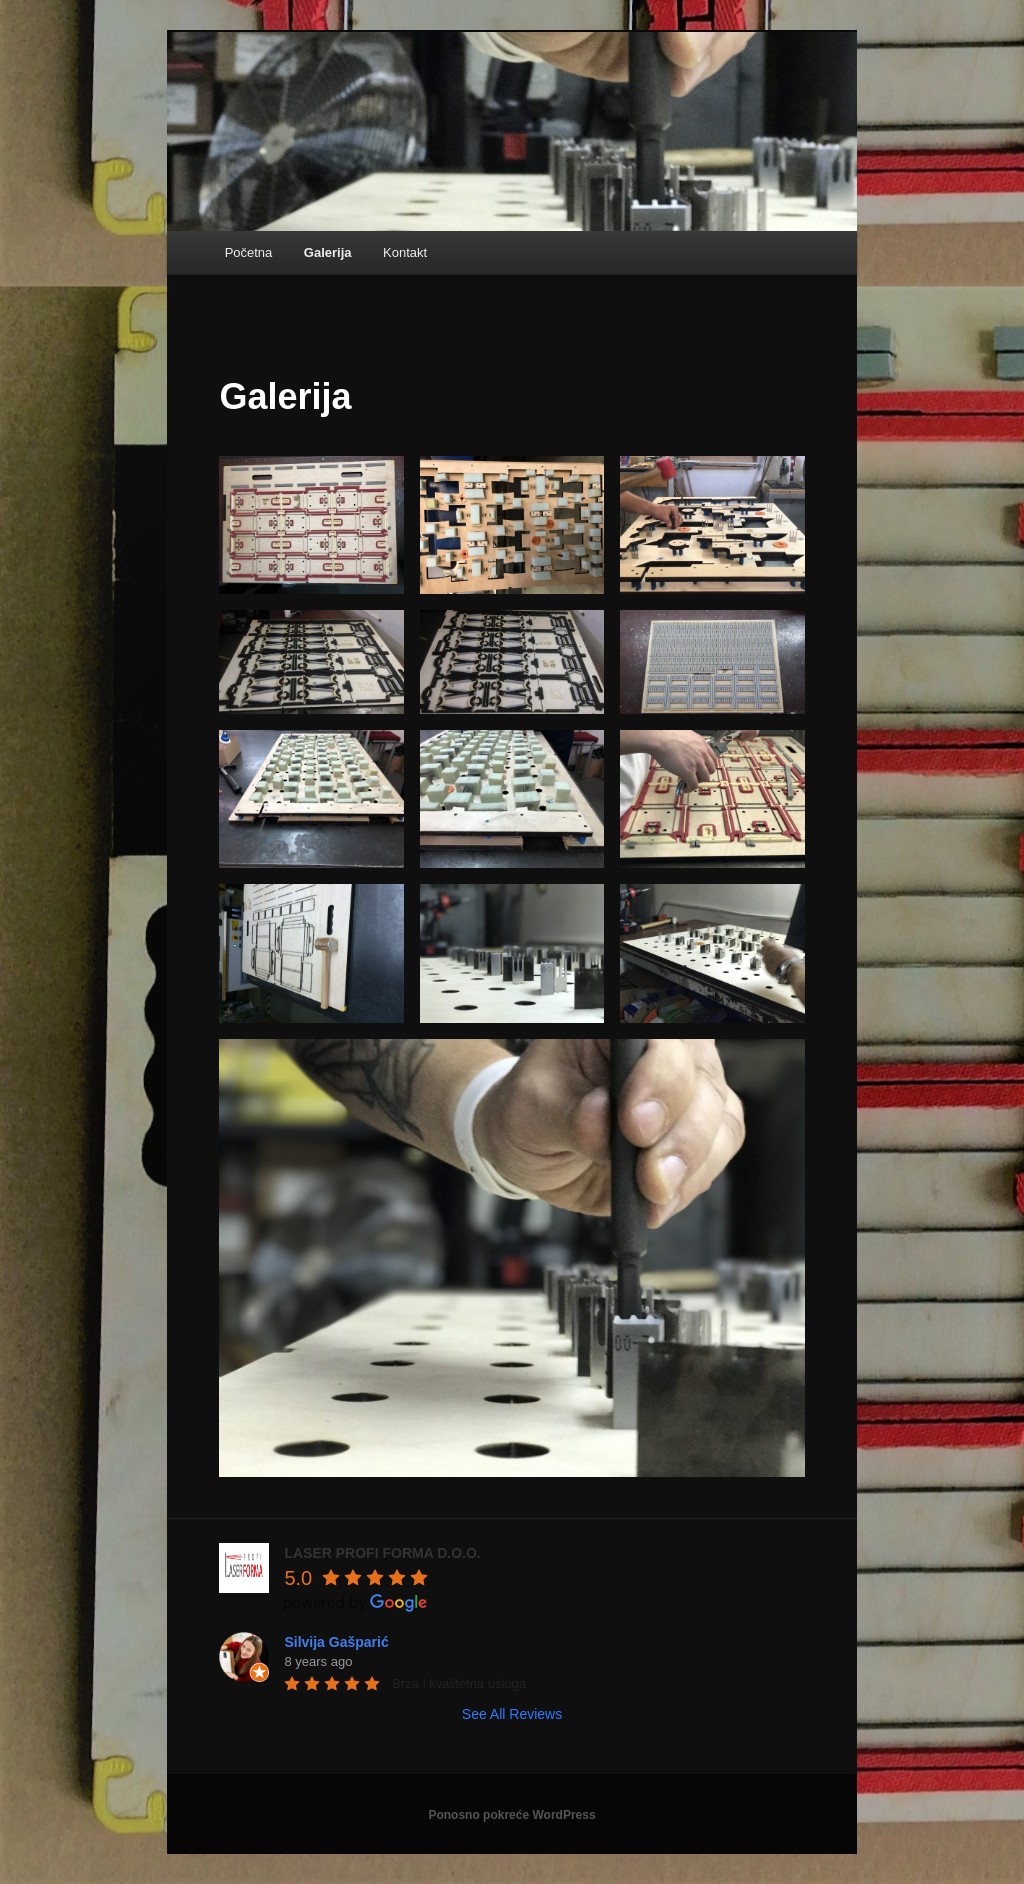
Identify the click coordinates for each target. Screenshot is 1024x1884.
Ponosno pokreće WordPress (511, 1815)
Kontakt (405, 252)
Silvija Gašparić (336, 1642)
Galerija (328, 252)
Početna (249, 252)
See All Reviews (512, 1714)
